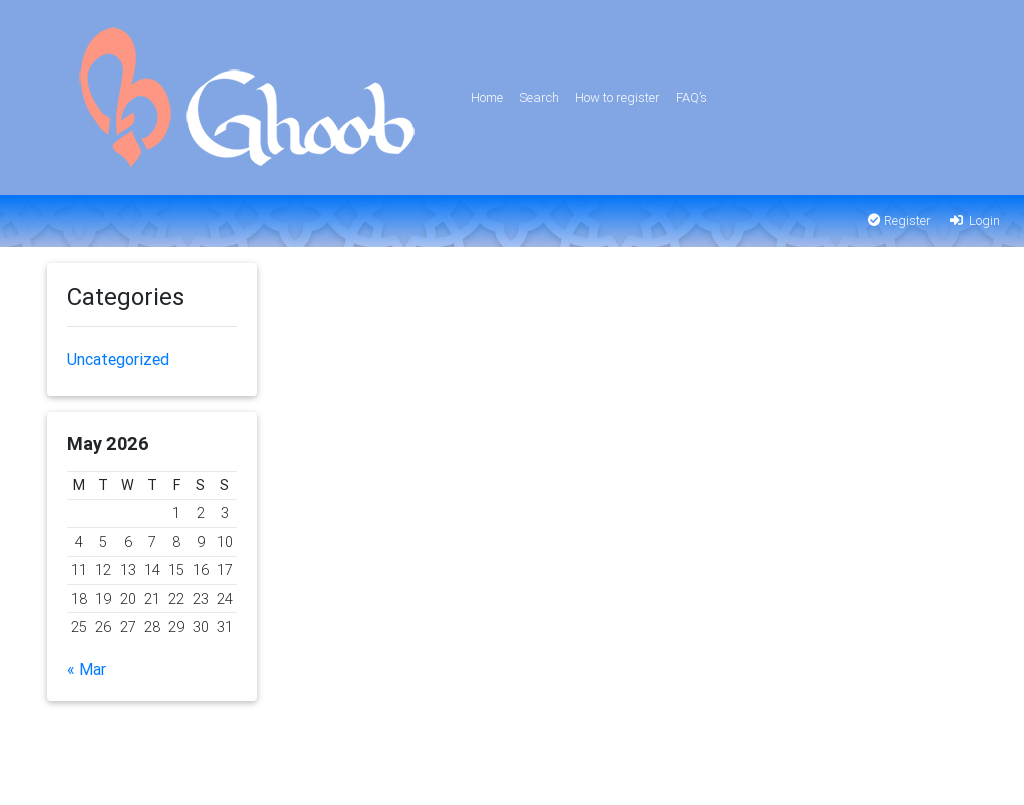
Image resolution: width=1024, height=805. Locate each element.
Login (973, 220)
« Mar (86, 669)
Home (487, 97)
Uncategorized (118, 359)
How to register (617, 97)
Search (539, 97)
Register (899, 220)
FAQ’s (691, 97)
